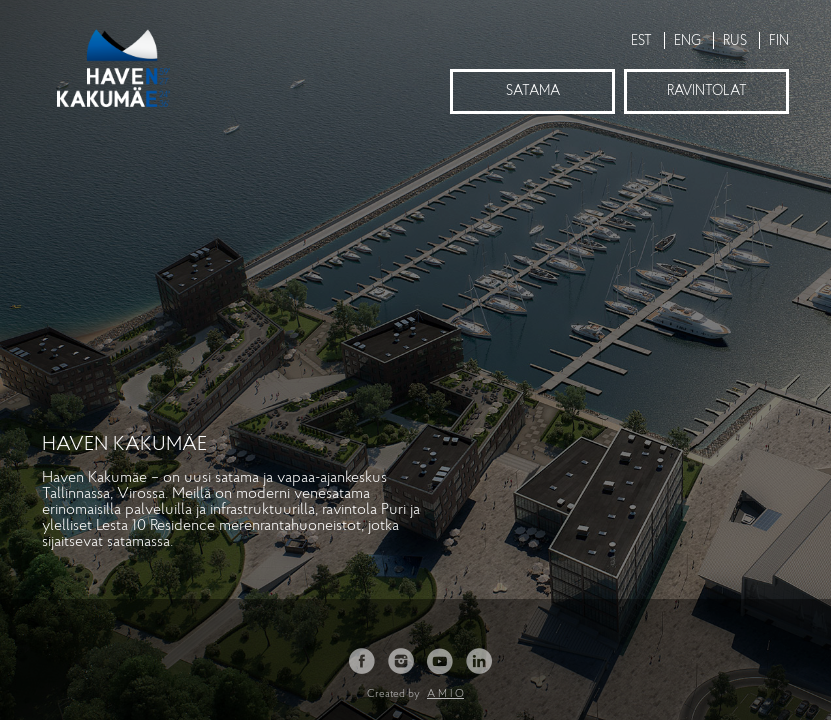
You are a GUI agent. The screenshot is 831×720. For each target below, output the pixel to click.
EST (641, 41)
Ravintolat (707, 91)
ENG (687, 41)
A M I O (445, 694)
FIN (779, 41)
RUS (735, 41)
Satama (533, 91)
